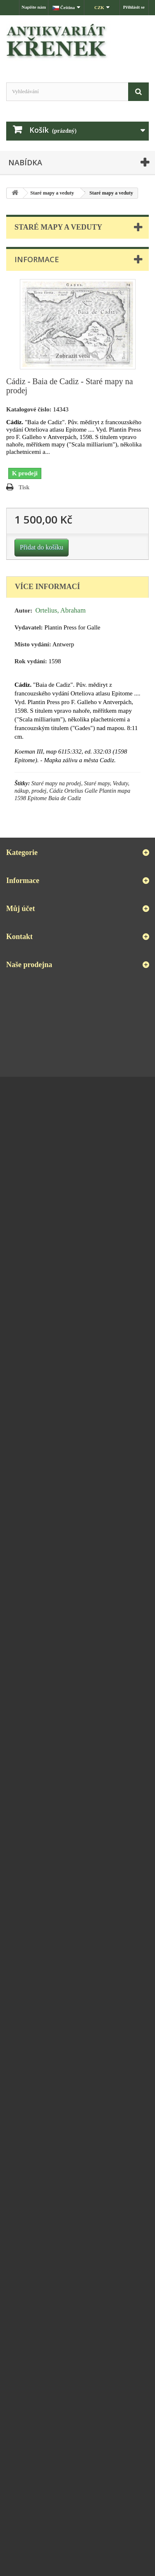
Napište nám (33, 7)
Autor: (23, 610)
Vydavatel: (28, 627)
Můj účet (20, 908)
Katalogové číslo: (29, 409)
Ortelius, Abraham (60, 610)
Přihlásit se (134, 7)
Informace (36, 259)
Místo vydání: (32, 644)
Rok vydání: (30, 661)
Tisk (24, 487)
